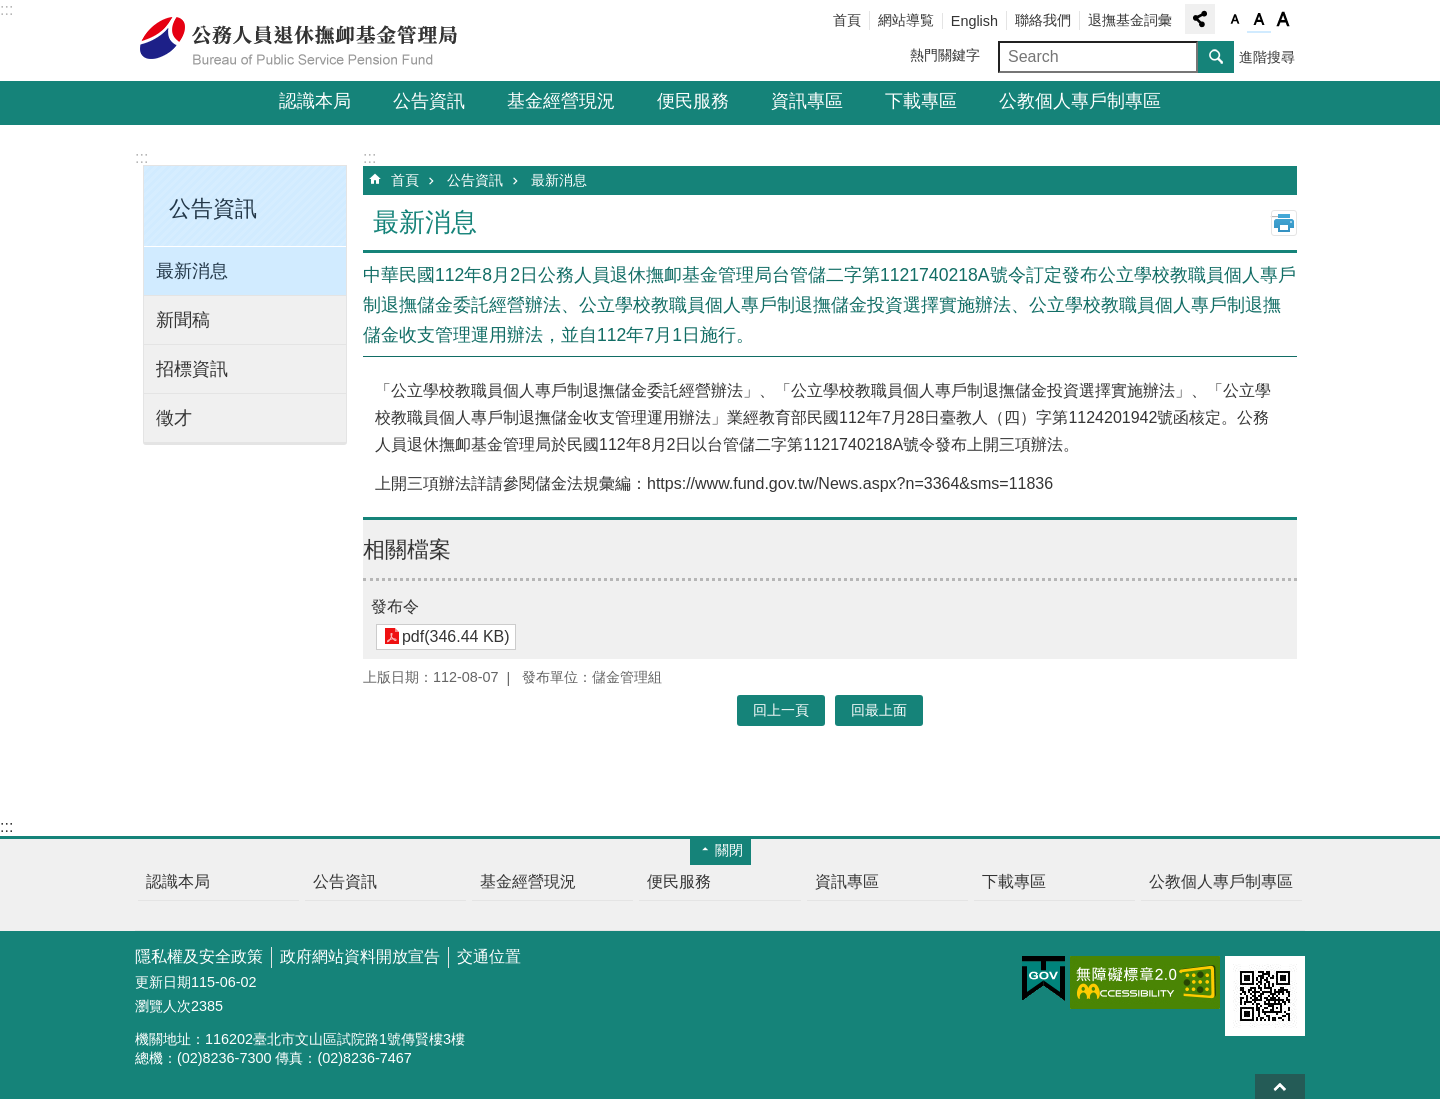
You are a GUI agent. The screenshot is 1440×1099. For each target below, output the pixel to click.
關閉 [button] (729, 850)
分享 (1200, 19)
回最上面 (1280, 1086)
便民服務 (693, 101)
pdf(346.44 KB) (455, 636)
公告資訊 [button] (213, 208)
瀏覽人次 (163, 1006)
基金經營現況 (561, 101)
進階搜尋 (1267, 57)
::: (6, 9)
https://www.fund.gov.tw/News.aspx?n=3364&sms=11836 (850, 483)
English (974, 21)
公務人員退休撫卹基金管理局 (310, 41)
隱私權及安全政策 (199, 956)
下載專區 (921, 101)
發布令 (395, 606)
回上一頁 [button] (781, 710)
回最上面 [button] (879, 710)
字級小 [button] (1235, 20)
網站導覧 (906, 20)
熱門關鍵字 (945, 55)
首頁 (847, 20)
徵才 (174, 418)
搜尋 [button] (1216, 57)
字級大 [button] (1283, 20)
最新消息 (192, 271)
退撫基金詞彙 (1130, 20)
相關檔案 (407, 549)
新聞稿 (183, 320)
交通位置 (489, 956)
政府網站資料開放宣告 (360, 956)
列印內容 (1284, 223)
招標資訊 (192, 369)
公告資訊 (429, 101)
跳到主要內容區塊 (10, 10)
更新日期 (163, 982)
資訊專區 (807, 101)
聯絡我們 (1043, 20)
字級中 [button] (1259, 20)
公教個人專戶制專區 (1080, 101)
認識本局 (315, 101)
